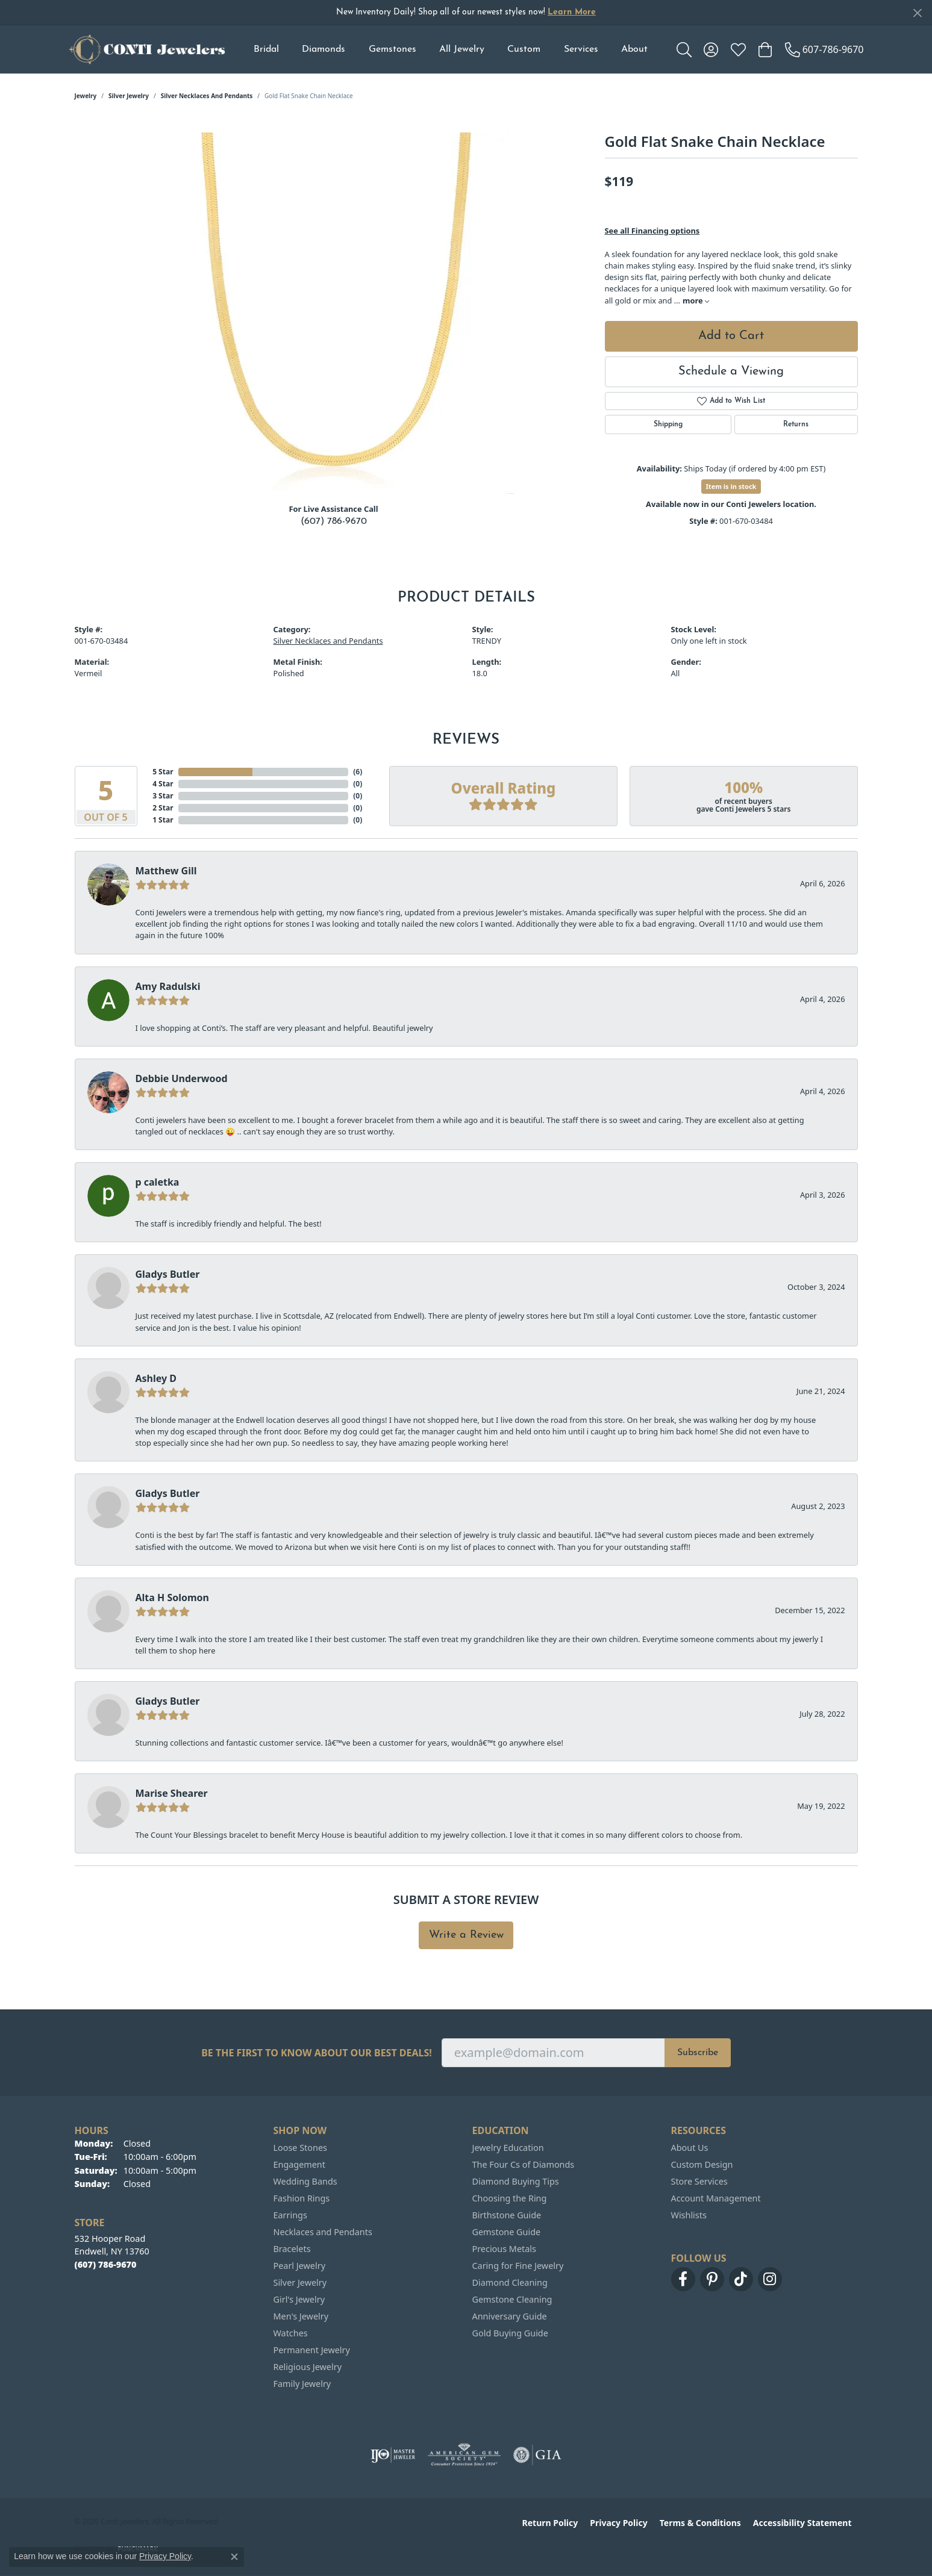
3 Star (162, 796)
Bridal (266, 49)
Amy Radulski (168, 986)
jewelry (86, 96)
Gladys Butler (168, 1274)
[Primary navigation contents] (451, 49)
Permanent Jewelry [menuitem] (312, 2350)
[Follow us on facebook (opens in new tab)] (683, 2279)
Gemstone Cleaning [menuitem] (512, 2299)
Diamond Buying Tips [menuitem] (515, 2181)
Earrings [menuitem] (290, 2215)
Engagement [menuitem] (299, 2164)
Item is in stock (731, 486)
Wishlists (689, 2215)
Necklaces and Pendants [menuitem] (323, 2232)
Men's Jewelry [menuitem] (301, 2316)
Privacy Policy (618, 2522)
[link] (824, 49)
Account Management (716, 2198)
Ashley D (156, 1378)
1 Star (162, 820)
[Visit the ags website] (464, 2455)
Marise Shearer (172, 1793)
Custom (523, 49)
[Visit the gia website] (537, 2455)
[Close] (917, 12)
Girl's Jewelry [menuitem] (299, 2299)
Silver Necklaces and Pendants (207, 96)
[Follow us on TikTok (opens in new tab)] (741, 2279)
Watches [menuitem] (291, 2333)
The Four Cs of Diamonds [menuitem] (523, 2164)
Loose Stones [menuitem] (300, 2147)
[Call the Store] (106, 2264)
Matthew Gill (166, 870)
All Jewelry (461, 49)
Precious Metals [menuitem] (504, 2248)
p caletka (158, 1182)
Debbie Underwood (182, 1078)
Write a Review (466, 1935)
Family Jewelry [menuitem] (302, 2383)
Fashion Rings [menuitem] (302, 2198)
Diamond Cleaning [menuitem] (510, 2282)
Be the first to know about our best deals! (316, 2053)
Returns (795, 424)
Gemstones (392, 49)
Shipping (668, 424)
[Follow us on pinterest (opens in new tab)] (712, 2279)
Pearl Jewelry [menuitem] (299, 2265)
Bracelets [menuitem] (292, 2248)
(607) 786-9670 (334, 521)
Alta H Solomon (173, 1597)
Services (581, 49)
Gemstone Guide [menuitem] (506, 2232)
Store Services (699, 2181)
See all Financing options (652, 230)
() (357, 772)
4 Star (162, 784)
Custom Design (702, 2164)
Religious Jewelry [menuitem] (308, 2366)
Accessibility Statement (802, 2522)
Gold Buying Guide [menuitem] (510, 2333)
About (634, 49)
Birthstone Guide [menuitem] (507, 2215)
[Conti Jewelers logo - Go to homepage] (147, 49)
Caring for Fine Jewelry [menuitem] (518, 2265)
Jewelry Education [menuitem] (508, 2147)
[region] (333, 313)
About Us (689, 2147)
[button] (684, 49)
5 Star (162, 772)
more (696, 300)
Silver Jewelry (128, 96)
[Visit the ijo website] (393, 2455)
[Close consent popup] (234, 2556)
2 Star (162, 808)
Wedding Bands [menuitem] (305, 2181)
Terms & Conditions (700, 2522)
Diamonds (323, 49)
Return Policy (550, 2522)
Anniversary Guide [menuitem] (509, 2316)
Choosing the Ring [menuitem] (509, 2198)
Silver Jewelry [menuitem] (300, 2282)
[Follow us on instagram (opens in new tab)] (770, 2279)
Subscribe (697, 2053)
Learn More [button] (572, 12)
